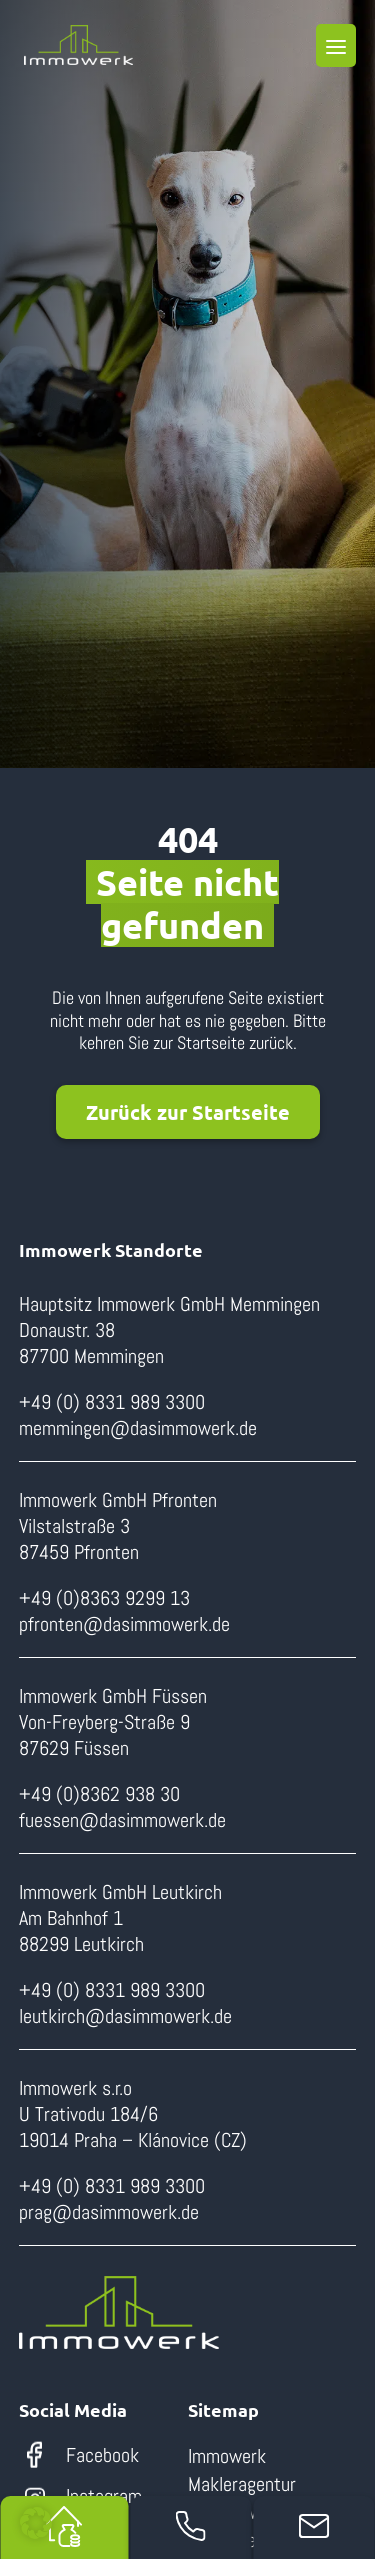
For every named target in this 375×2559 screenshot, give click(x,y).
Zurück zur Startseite (188, 1112)
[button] (36, 2523)
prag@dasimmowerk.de (109, 2212)
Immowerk (227, 2456)
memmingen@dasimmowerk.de (138, 1428)
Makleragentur (242, 2484)
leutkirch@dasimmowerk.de (125, 2016)
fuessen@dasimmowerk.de (122, 1820)
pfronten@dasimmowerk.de (124, 1624)
